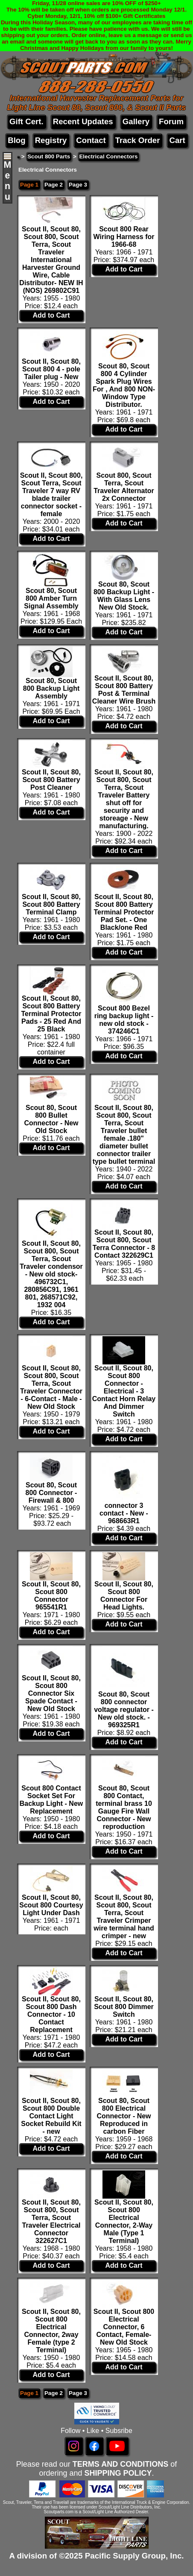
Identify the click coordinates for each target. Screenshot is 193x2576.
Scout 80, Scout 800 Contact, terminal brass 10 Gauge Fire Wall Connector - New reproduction (124, 1807)
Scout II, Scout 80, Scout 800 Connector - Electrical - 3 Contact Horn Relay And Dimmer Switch (123, 1391)
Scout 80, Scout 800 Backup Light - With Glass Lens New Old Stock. (124, 596)
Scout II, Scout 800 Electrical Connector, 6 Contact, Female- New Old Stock (124, 2327)
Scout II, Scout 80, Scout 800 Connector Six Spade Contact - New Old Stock (51, 1693)
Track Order (137, 140)
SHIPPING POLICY (118, 2473)
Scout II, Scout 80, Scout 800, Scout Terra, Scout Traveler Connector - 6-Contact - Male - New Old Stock (51, 1387)
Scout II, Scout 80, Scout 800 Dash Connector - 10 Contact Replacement (51, 2014)
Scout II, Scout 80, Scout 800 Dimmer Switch (124, 2006)
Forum (171, 121)
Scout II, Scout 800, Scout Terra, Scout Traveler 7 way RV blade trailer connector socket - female (51, 494)
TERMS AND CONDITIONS (120, 2464)
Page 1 (29, 184)
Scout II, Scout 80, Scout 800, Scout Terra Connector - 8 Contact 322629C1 (124, 1244)
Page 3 (78, 184)
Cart (177, 140)
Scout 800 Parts (48, 156)
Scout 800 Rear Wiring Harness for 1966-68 (124, 236)
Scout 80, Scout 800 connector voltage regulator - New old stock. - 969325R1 (124, 1710)
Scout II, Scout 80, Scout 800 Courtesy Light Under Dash (51, 1905)
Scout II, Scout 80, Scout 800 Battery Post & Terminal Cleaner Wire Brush (123, 690)
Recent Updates (83, 121)
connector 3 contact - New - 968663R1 (123, 1513)
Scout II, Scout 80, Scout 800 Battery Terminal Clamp (51, 904)
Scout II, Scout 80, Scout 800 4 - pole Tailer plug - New (51, 369)
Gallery (136, 121)
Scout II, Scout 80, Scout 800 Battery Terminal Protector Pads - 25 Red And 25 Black (51, 1014)
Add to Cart (51, 315)
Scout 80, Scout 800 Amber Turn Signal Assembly (51, 598)
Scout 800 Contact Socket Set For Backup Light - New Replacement (51, 1800)
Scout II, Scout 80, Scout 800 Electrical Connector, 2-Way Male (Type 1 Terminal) (123, 2221)
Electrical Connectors (108, 156)
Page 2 (53, 184)
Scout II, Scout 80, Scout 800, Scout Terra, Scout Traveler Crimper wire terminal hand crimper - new (124, 1916)
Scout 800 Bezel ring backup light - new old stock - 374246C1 (124, 1020)
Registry (51, 140)
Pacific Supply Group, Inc (133, 2555)
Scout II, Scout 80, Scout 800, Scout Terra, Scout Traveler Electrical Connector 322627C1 (51, 2221)
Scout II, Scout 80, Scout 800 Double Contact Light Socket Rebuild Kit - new (51, 2116)
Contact (90, 140)
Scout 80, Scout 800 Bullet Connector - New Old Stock (51, 1119)
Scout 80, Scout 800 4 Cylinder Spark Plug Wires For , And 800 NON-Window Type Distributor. (124, 385)
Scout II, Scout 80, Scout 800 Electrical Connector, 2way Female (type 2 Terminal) (51, 2331)
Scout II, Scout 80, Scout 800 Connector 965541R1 (51, 1595)
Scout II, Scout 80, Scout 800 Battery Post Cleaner (51, 779)
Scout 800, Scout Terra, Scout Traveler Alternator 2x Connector (124, 487)
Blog (16, 140)
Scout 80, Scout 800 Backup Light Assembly (51, 688)
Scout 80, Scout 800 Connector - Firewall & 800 (51, 1492)
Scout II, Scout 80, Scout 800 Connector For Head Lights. (123, 1595)
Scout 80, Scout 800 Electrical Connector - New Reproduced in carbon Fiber (123, 2116)
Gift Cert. (26, 121)
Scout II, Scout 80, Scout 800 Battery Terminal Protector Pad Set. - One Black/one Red (124, 912)
